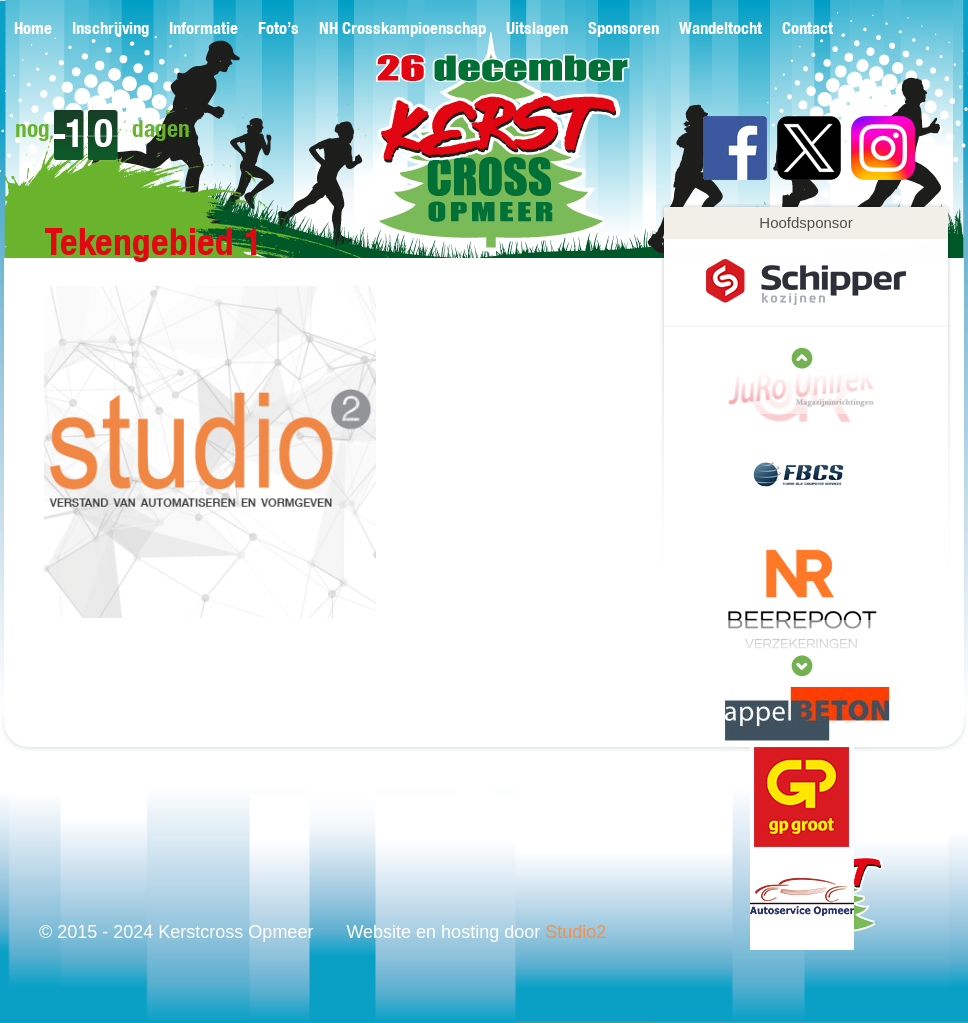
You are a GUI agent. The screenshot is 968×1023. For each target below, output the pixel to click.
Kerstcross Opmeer (470, 157)
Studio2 (575, 932)
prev (802, 666)
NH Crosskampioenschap (402, 29)
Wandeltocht (720, 29)
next (802, 358)
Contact (807, 29)
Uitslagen (537, 29)
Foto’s (278, 29)
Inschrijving (110, 29)
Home (33, 29)
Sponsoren (623, 29)
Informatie (203, 29)
